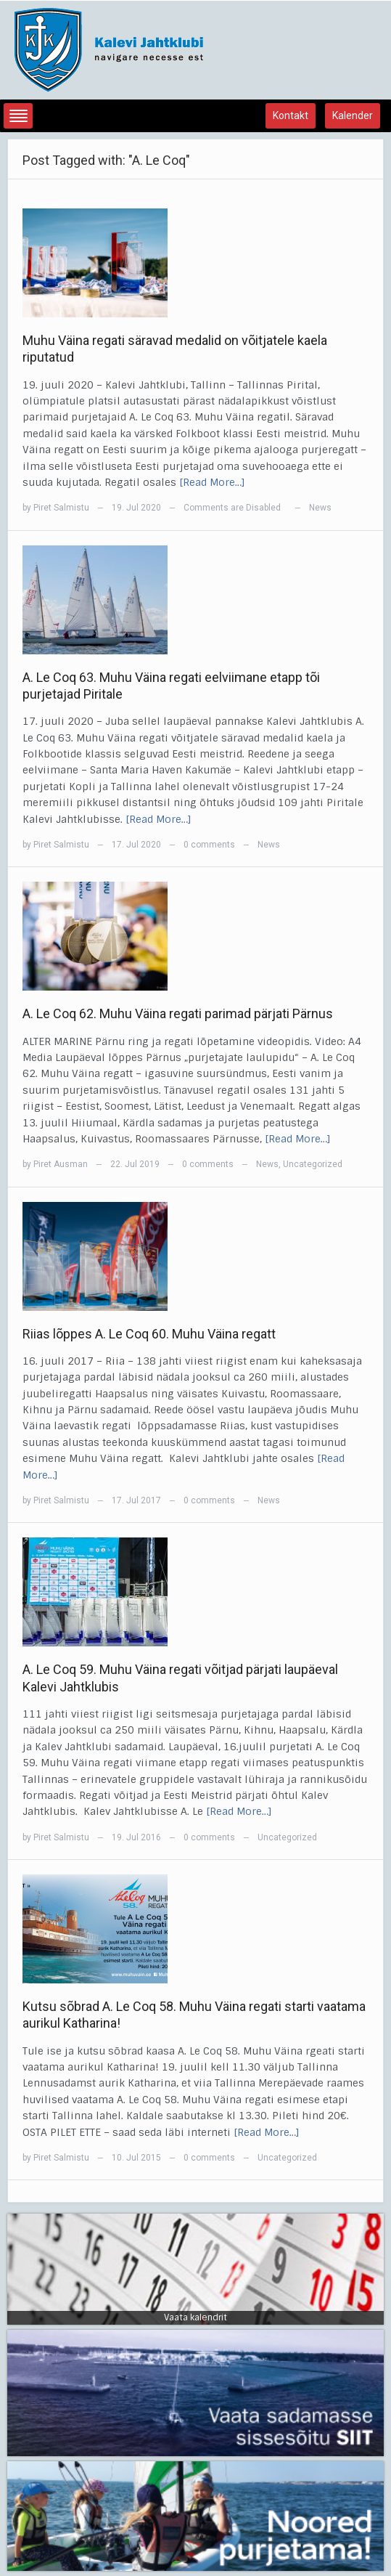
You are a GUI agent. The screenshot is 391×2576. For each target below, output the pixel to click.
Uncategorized (312, 1164)
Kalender (352, 115)
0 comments (209, 845)
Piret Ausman (60, 1164)
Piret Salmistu (61, 508)
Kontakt (290, 115)
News (320, 508)
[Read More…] (212, 482)
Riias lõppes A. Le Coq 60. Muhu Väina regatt (149, 1333)
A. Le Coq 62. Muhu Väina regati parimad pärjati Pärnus (177, 1013)
